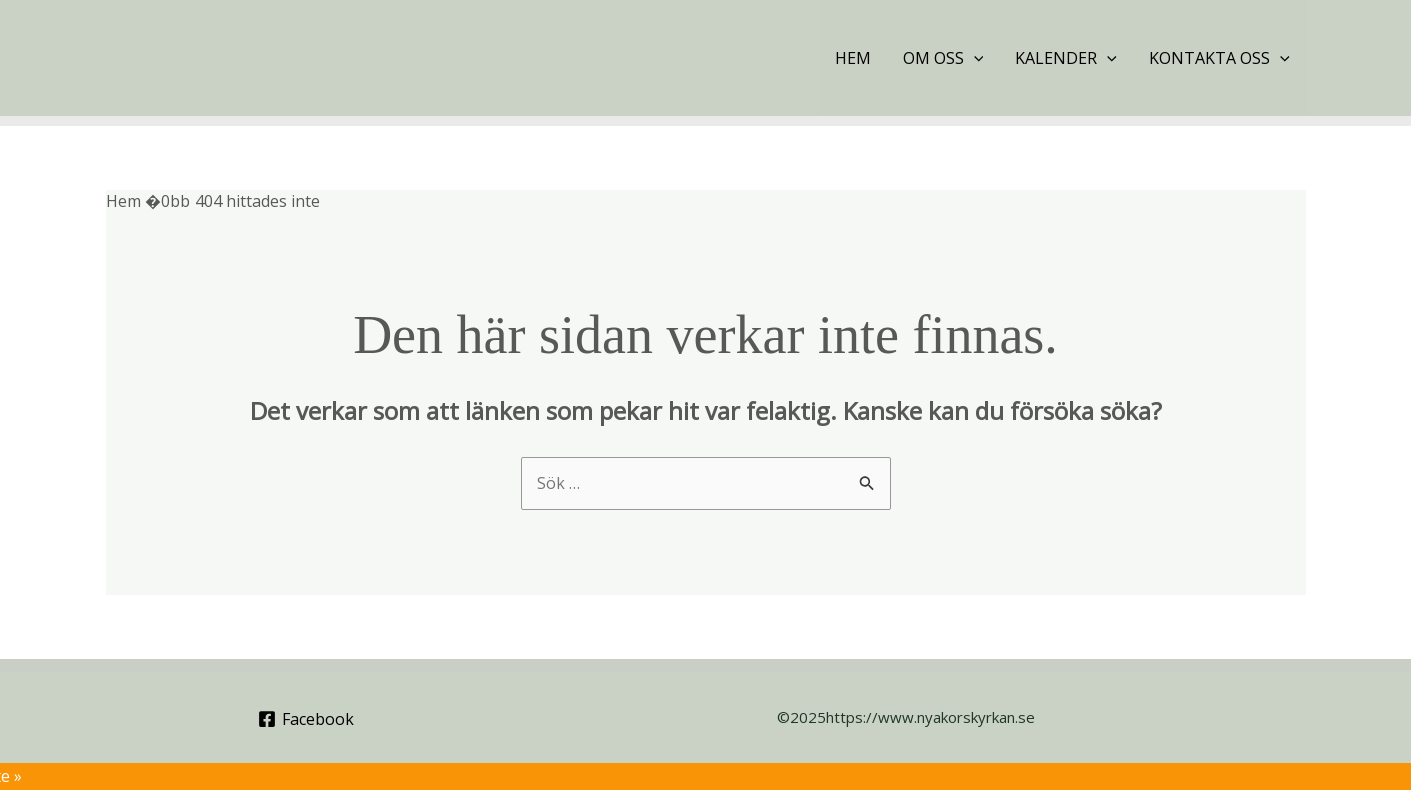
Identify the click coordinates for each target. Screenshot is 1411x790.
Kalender (1066, 58)
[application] (974, 58)
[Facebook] (305, 719)
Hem (853, 58)
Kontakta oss (1219, 58)
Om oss (943, 58)
